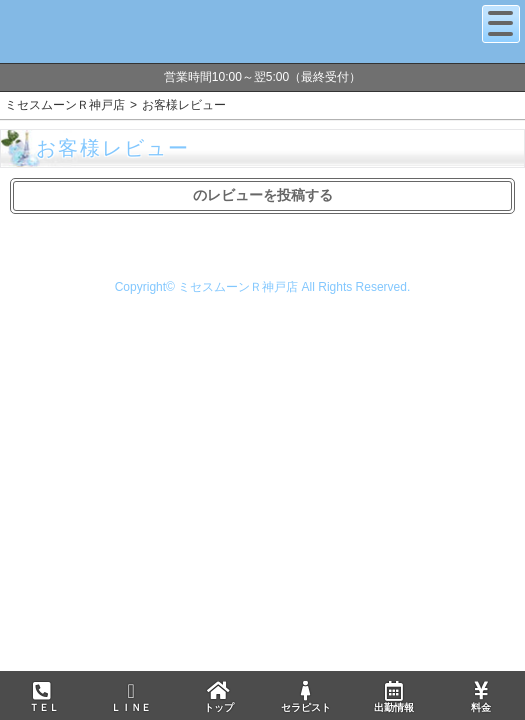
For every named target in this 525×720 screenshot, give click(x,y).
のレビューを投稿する (263, 195)
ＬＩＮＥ (130, 697)
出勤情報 (393, 697)
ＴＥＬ (44, 698)
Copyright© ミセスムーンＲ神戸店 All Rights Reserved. (263, 287)
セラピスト (305, 697)
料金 (480, 697)
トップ (218, 697)
